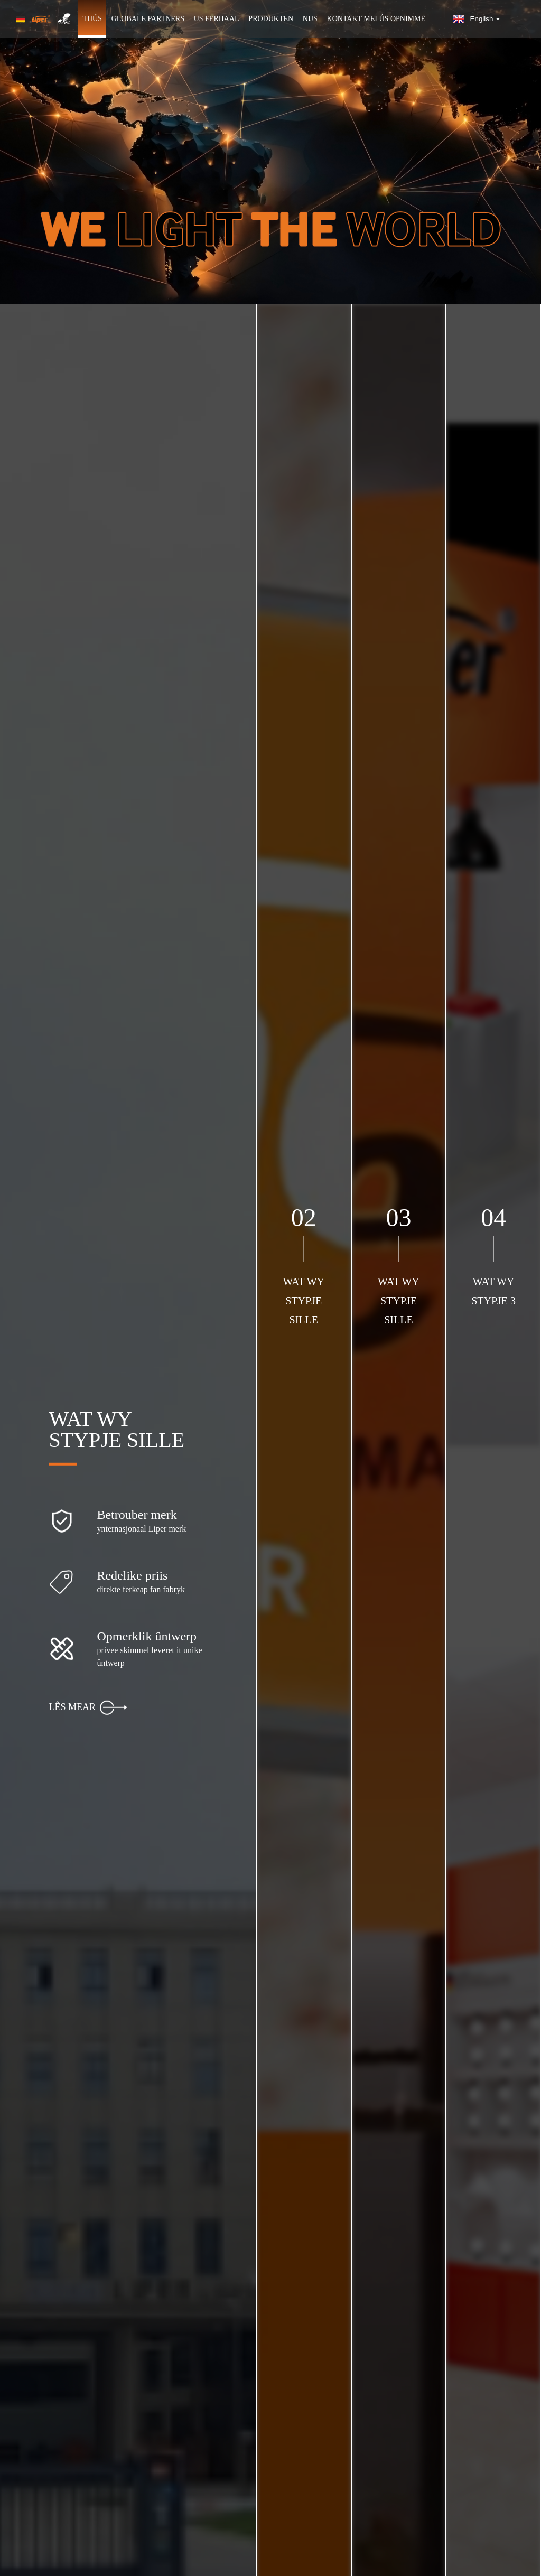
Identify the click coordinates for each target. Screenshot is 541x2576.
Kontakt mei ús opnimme (376, 19)
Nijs (310, 19)
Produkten (270, 19)
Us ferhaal (216, 19)
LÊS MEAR (88, 1708)
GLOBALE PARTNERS (147, 19)
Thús (92, 19)
